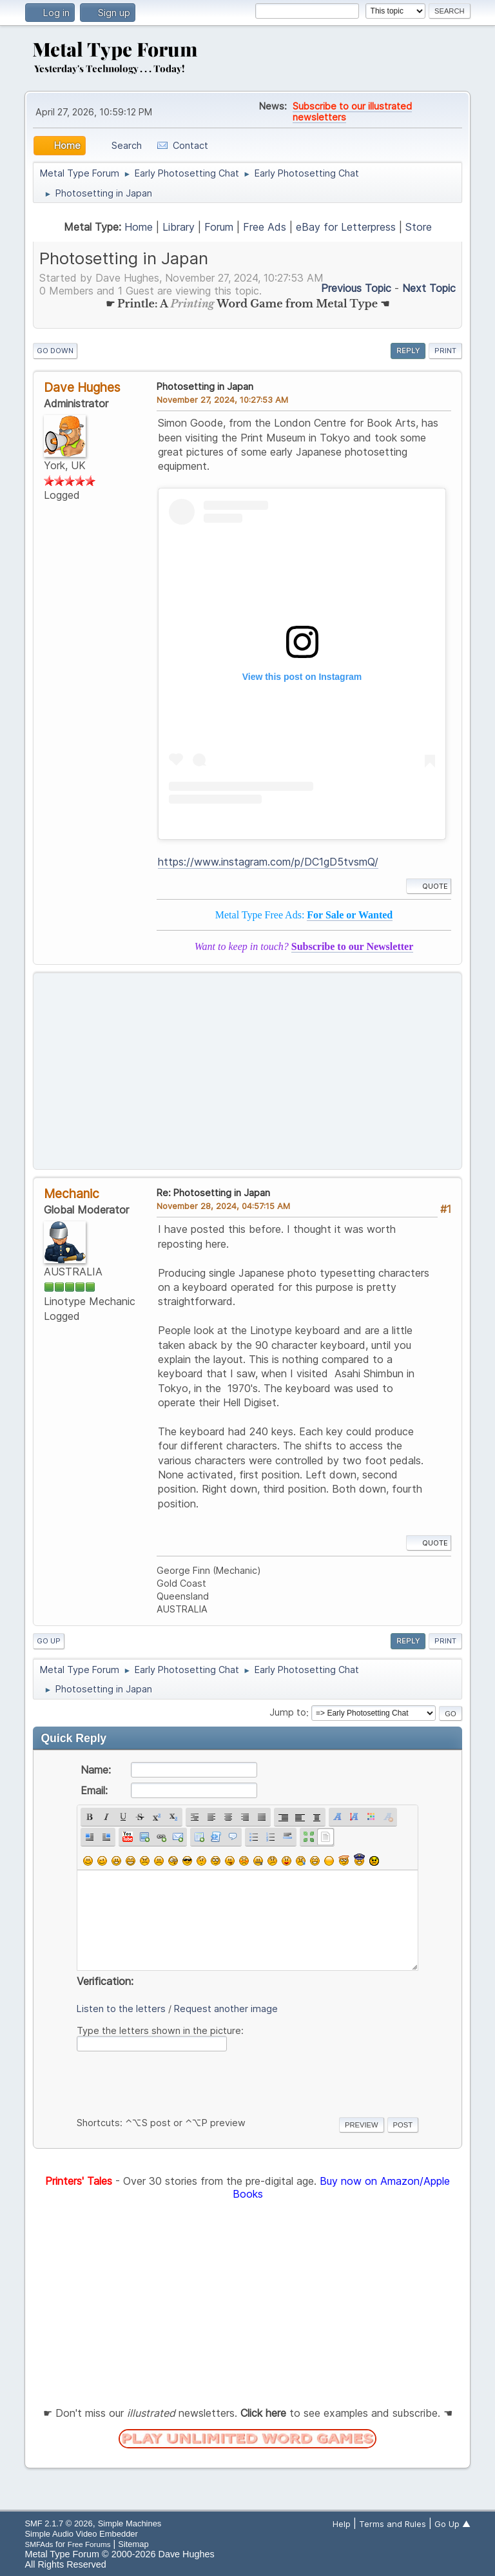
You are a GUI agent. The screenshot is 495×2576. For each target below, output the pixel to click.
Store (418, 226)
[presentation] (175, 2082)
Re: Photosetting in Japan (213, 1192)
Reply (408, 350)
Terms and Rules (392, 2524)
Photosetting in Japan (205, 386)
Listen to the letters (121, 2008)
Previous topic (356, 288)
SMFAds (38, 2544)
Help (342, 2524)
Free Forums (89, 2544)
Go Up (49, 1640)
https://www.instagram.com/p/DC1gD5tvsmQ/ (268, 861)
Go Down (55, 350)
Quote (428, 886)
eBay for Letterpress (346, 226)
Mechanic (71, 1193)
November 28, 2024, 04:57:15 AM (223, 1206)
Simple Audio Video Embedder (80, 2534)
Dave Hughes (82, 387)
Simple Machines (130, 2523)
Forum (218, 226)
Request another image (226, 2008)
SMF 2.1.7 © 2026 (58, 2523)
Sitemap (133, 2544)
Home (138, 226)
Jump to (287, 1712)
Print (445, 350)
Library (178, 226)
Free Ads (264, 226)
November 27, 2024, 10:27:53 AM (222, 399)
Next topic (429, 288)
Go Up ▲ (452, 2524)
